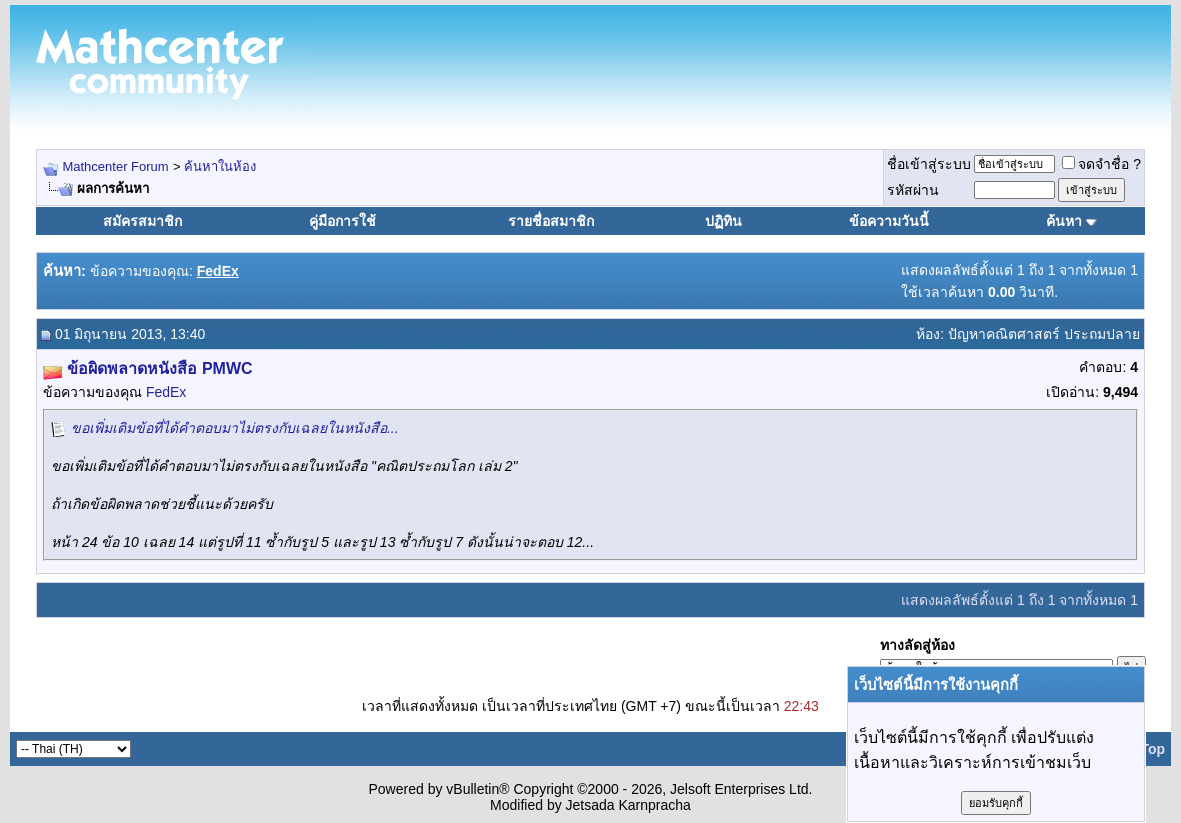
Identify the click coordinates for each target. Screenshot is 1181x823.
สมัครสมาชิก (142, 221)
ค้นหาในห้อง (220, 166)
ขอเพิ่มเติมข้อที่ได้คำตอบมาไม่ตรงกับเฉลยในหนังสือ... (235, 428)
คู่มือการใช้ (342, 221)
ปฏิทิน (723, 221)
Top (1152, 749)
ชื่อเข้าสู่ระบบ (929, 164)
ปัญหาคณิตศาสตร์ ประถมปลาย (1044, 334)
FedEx (166, 392)
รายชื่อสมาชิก (551, 221)
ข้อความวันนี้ (889, 221)
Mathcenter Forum (115, 166)
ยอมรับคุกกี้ (996, 803)
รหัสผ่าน (913, 190)
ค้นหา (1064, 221)
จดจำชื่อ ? (1101, 164)
